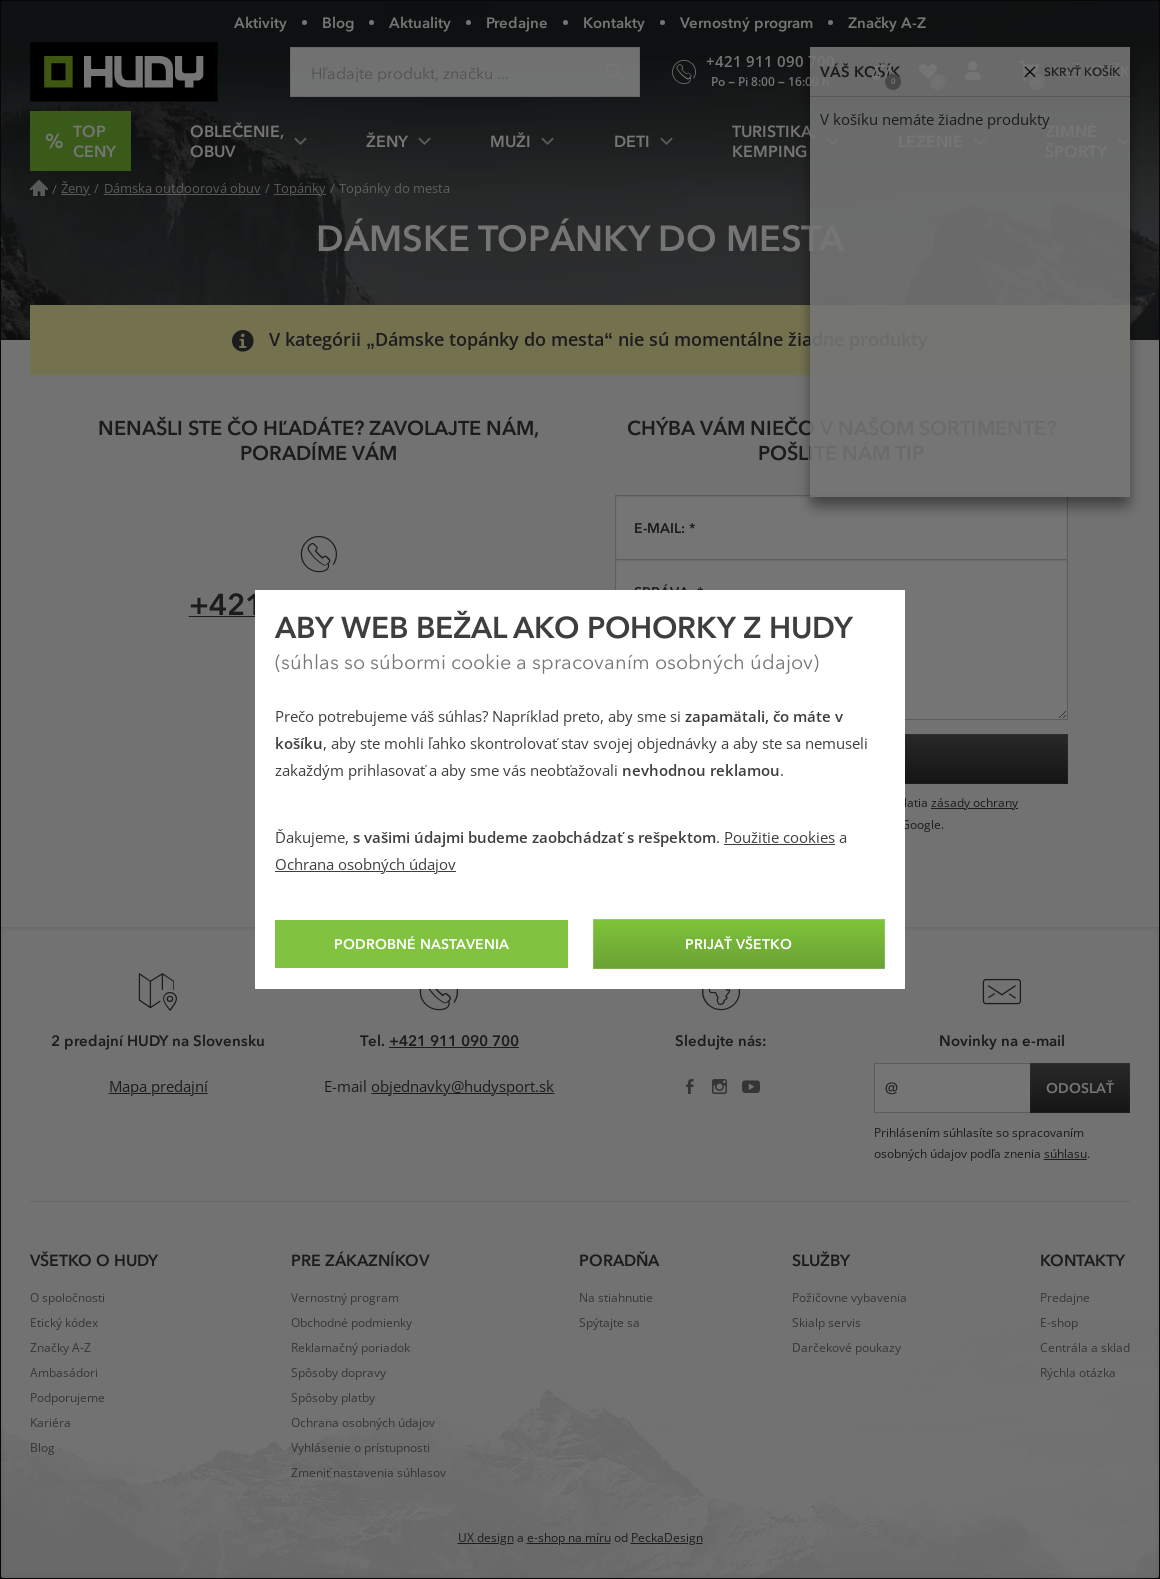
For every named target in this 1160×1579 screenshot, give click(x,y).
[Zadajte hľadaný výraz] (465, 72)
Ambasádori (64, 1373)
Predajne (517, 22)
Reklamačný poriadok (350, 1348)
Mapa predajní (158, 1087)
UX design (486, 1538)
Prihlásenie (979, 79)
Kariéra (50, 1423)
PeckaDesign (667, 1538)
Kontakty (614, 22)
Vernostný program (746, 22)
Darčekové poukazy (846, 1348)
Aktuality (420, 22)
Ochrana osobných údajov (365, 865)
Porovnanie (889, 79)
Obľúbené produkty (935, 80)
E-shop (1059, 1323)
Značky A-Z (887, 22)
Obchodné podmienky (351, 1323)
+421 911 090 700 (454, 1040)
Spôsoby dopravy (338, 1373)
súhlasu (1065, 1154)
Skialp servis (826, 1323)
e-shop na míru (569, 1538)
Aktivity (260, 22)
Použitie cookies (779, 838)
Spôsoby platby (333, 1398)
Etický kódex (64, 1323)
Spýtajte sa (609, 1323)
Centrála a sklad (1085, 1348)
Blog (338, 22)
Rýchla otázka (1078, 1373)
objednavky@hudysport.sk (462, 1087)
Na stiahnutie (616, 1298)
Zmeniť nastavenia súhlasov (368, 1473)
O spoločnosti (67, 1298)
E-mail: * (664, 527)
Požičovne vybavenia (849, 1298)
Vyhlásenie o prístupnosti (360, 1448)
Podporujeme (67, 1398)
